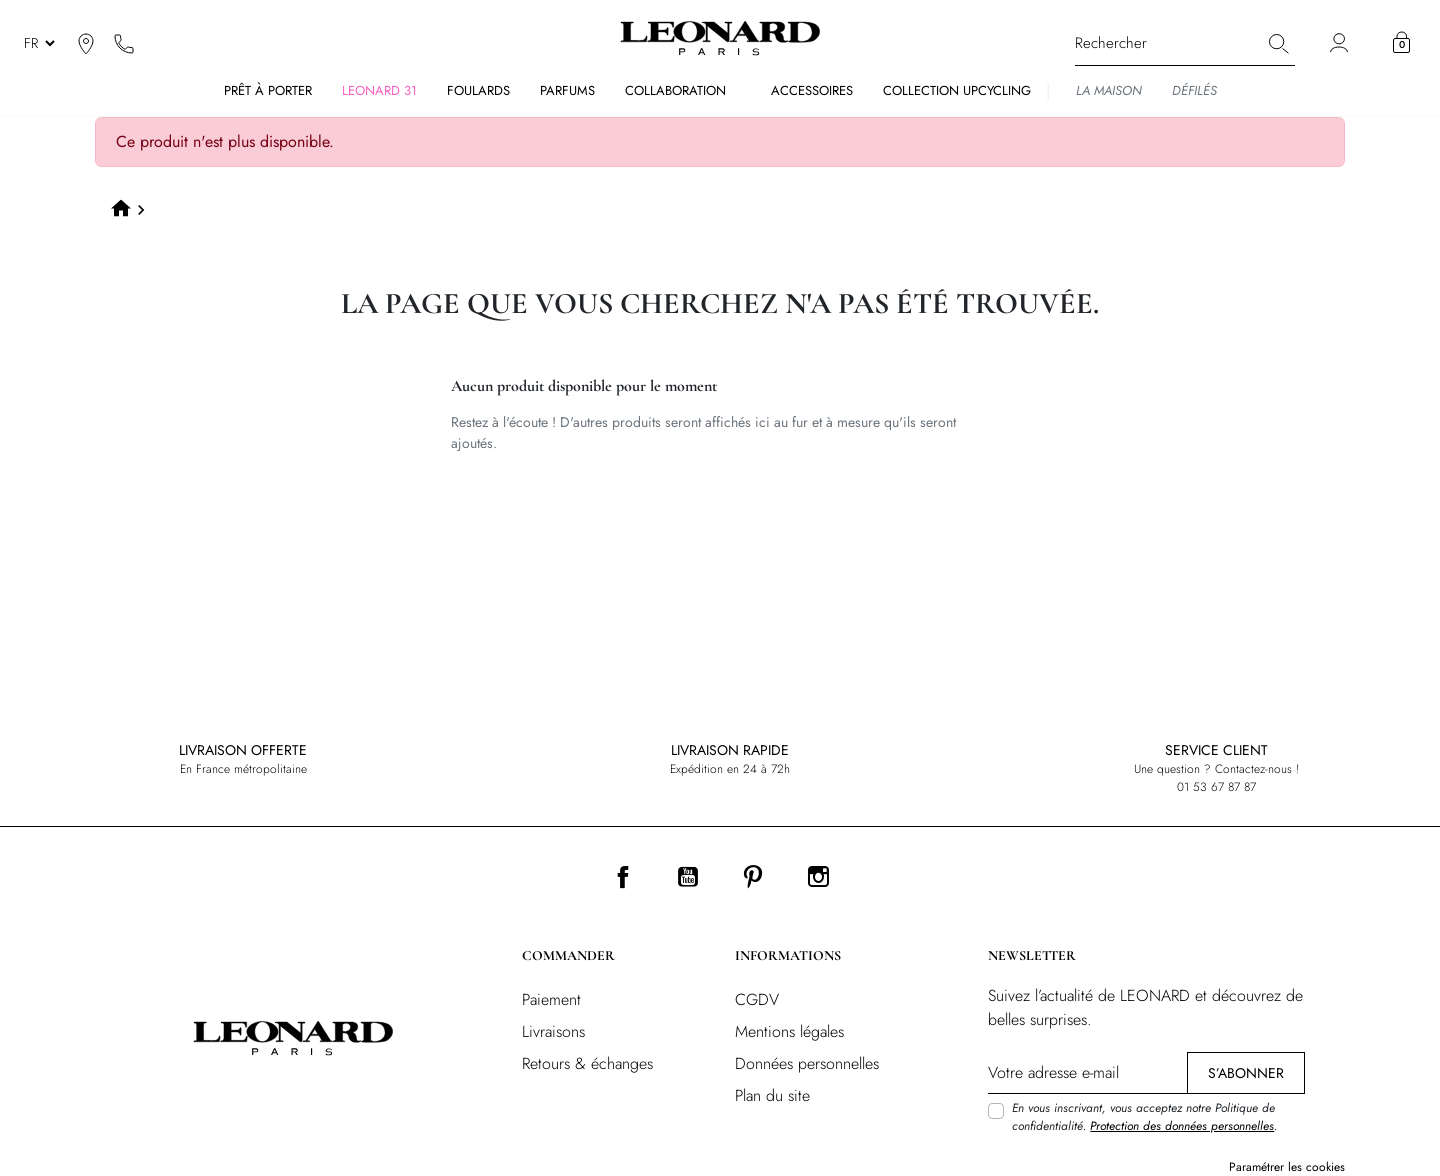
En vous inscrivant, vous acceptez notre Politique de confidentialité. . (1144, 1117)
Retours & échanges (587, 1063)
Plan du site (772, 1095)
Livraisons (553, 1031)
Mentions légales (789, 1031)
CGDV (757, 999)
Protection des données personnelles (1182, 1126)
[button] (1401, 43)
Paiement (551, 999)
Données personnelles (807, 1063)
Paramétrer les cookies (1287, 1167)
